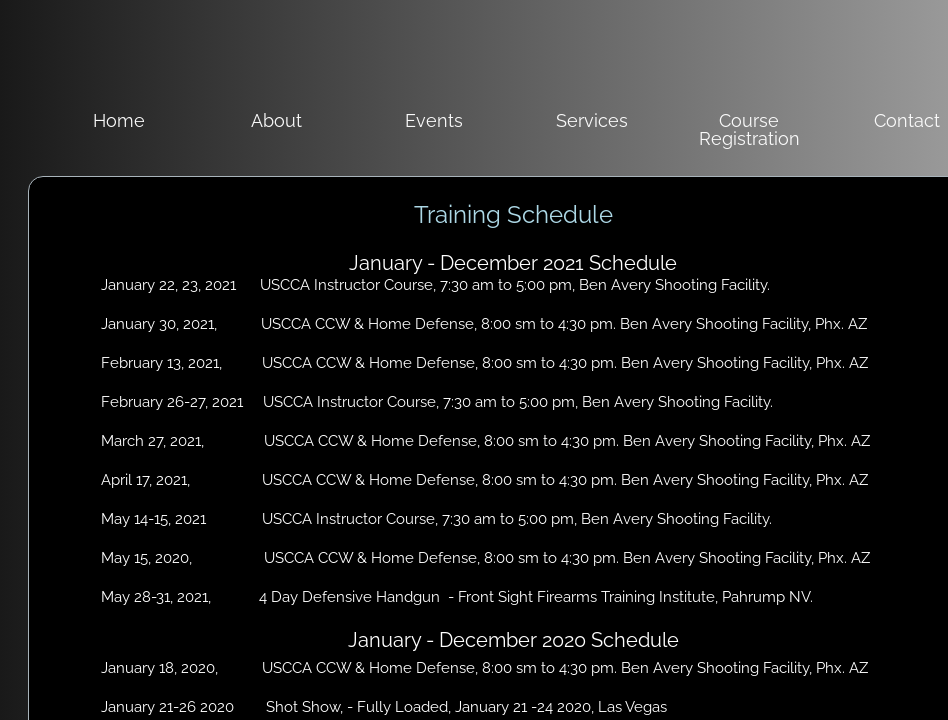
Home (119, 120)
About (276, 120)
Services (592, 120)
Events (434, 120)
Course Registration (749, 129)
